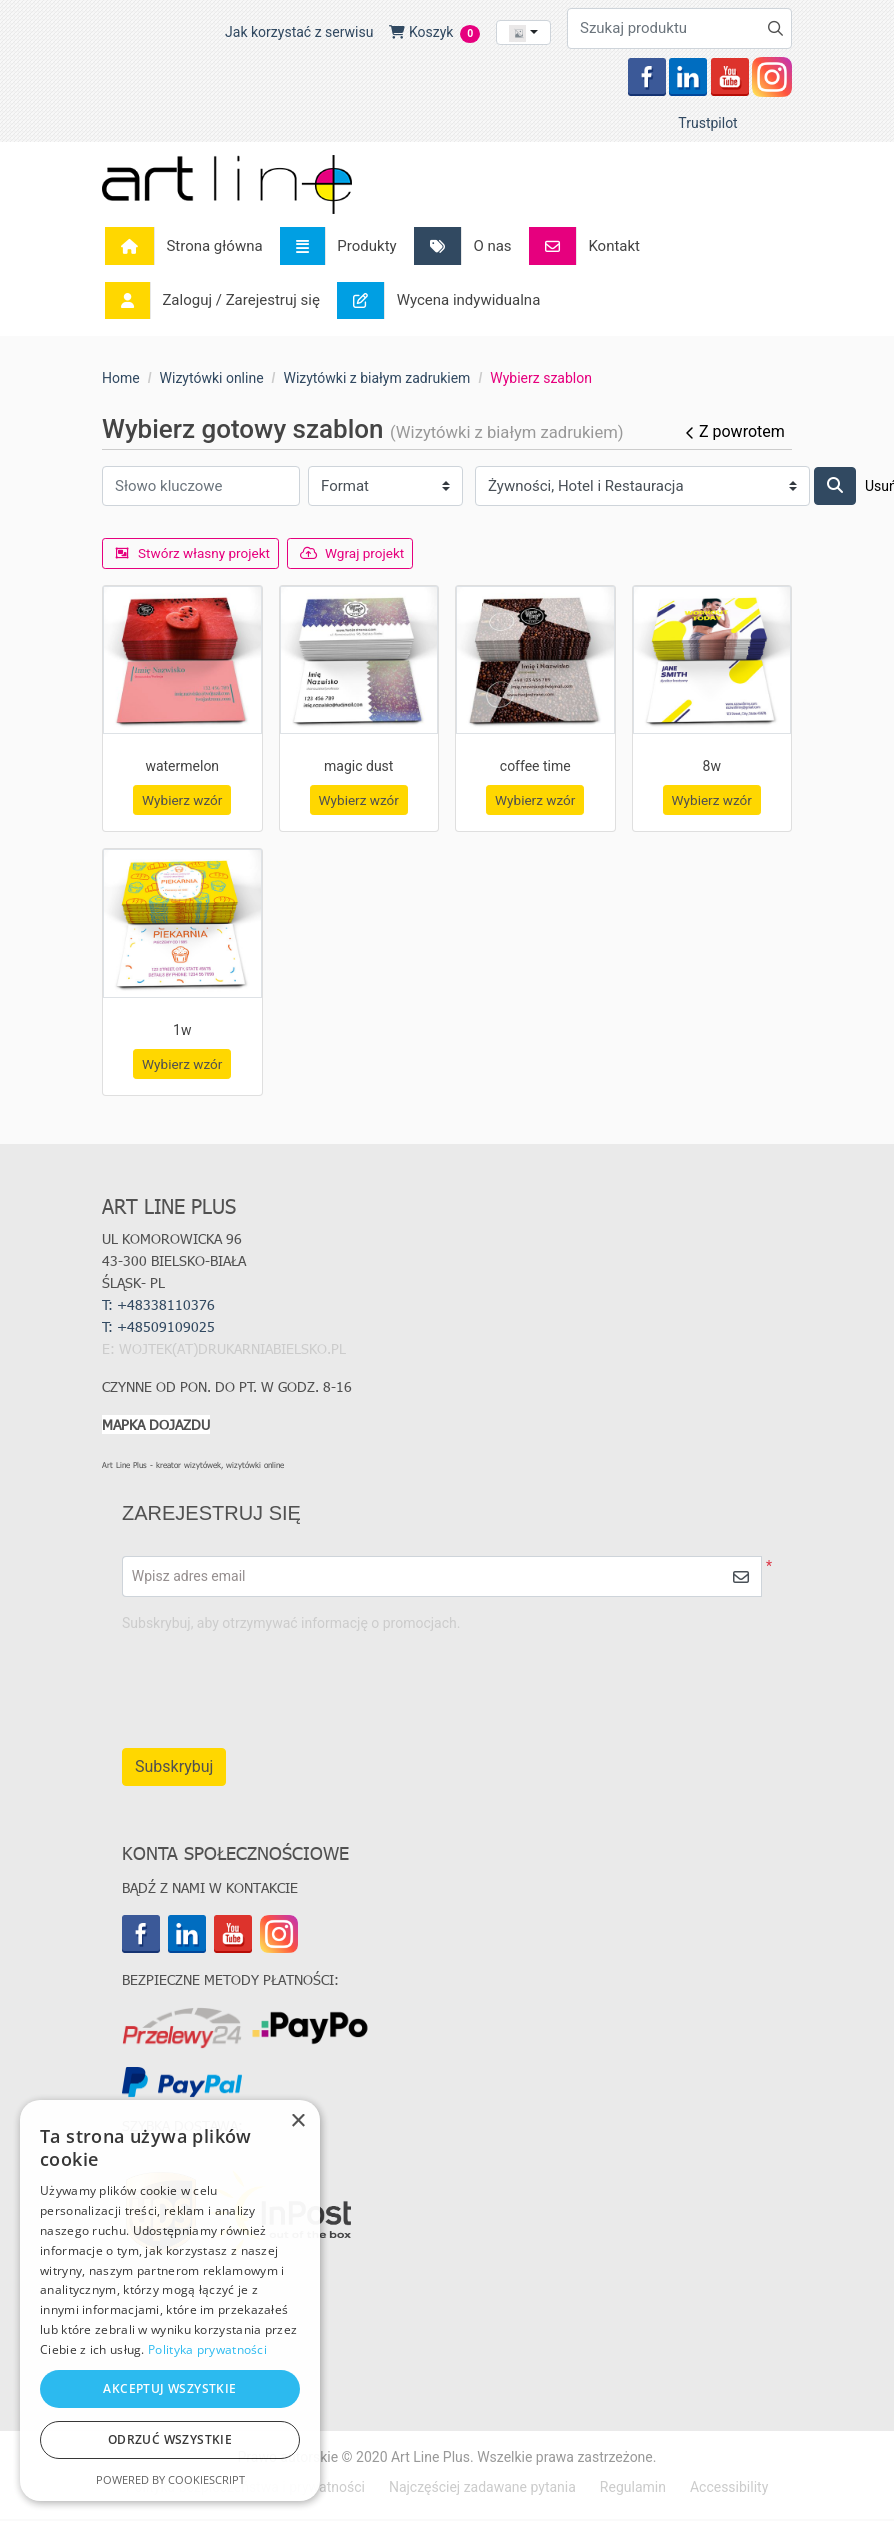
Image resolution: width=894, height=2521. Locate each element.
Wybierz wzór (182, 801)
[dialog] (170, 2300)
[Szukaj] (835, 486)
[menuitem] (189, 246)
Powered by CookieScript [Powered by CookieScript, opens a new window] (170, 2479)
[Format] (385, 486)
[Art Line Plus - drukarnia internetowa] (227, 184)
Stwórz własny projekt (195, 553)
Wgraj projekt (359, 553)
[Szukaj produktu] (679, 28)
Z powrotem (733, 431)
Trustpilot (707, 123)
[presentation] (589, 1683)
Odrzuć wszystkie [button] (170, 2439)
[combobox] (523, 32)
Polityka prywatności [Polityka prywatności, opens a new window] (207, 2349)
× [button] (297, 2121)
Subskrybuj (174, 1768)
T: (160, 1328)
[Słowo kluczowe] (201, 486)
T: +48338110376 (158, 1306)
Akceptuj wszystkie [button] (169, 2388)
